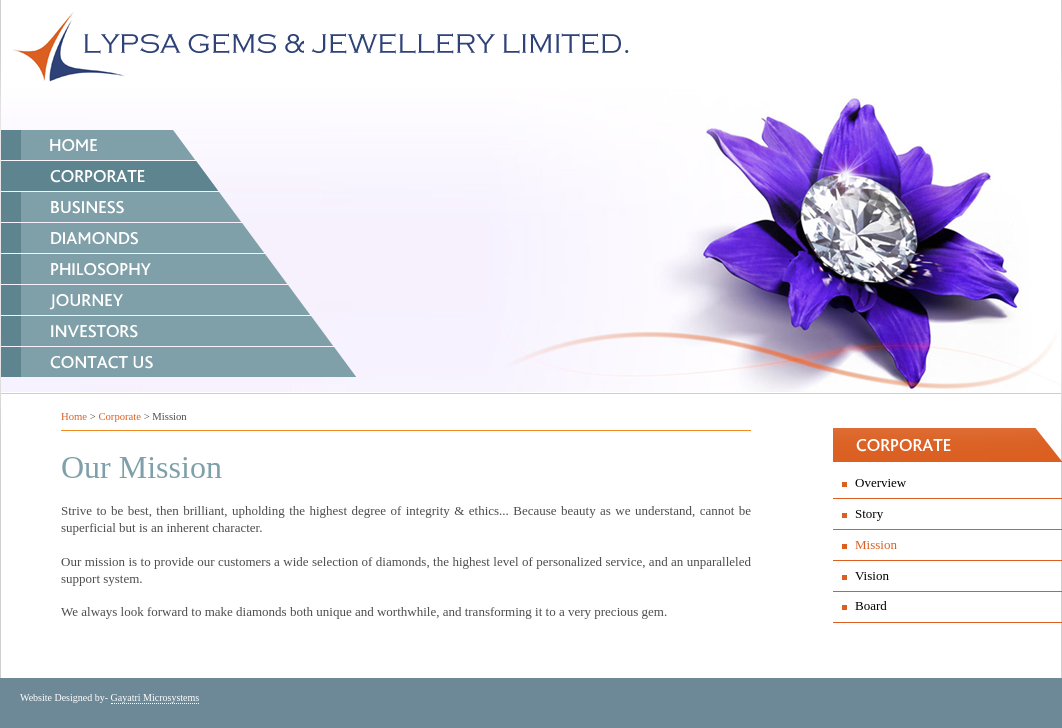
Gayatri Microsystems (155, 697)
